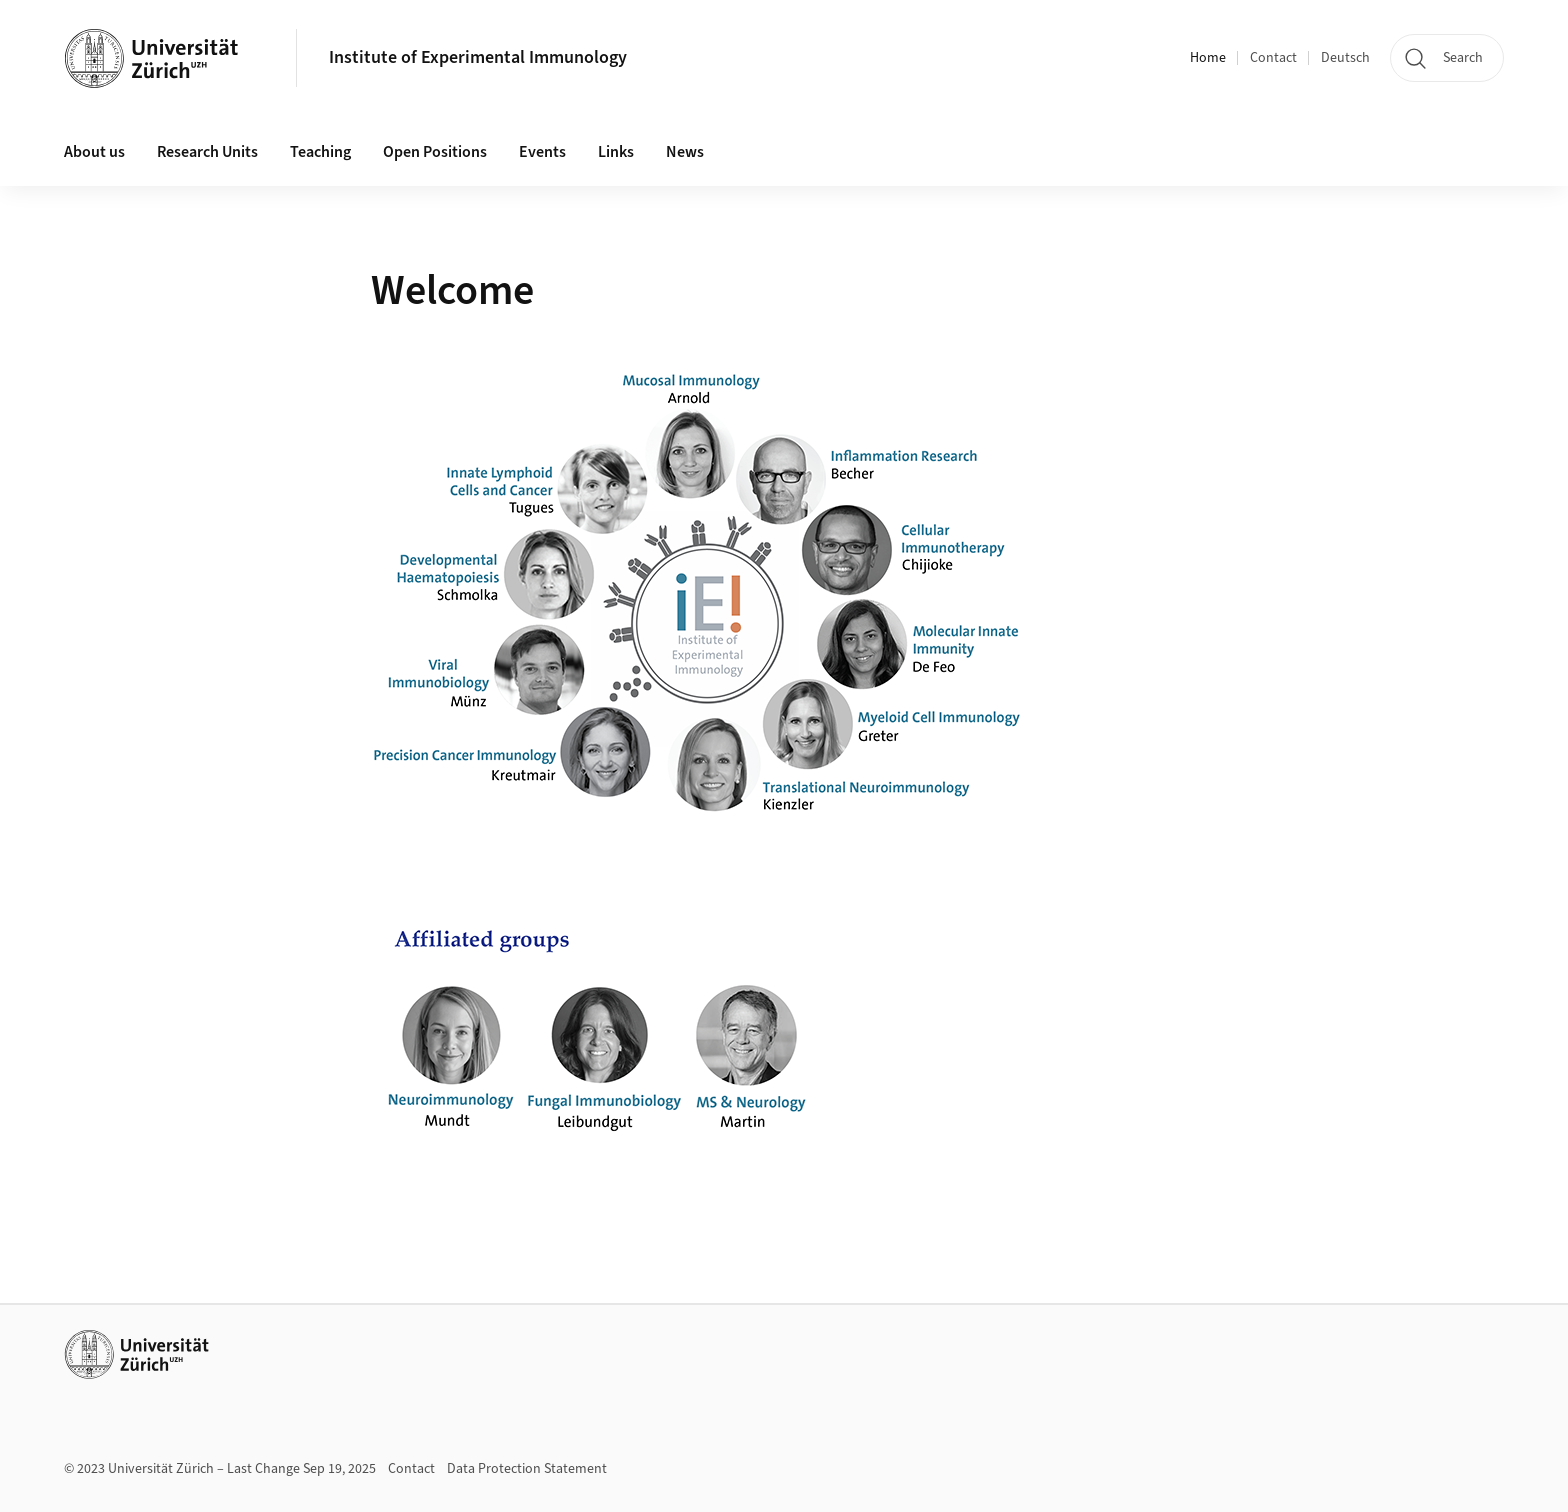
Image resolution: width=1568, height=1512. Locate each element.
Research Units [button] (207, 152)
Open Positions (435, 152)
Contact (1273, 58)
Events (542, 152)
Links (616, 152)
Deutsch (1345, 58)
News (685, 152)
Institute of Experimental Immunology (478, 57)
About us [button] (94, 152)
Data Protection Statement (527, 1469)
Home (1208, 58)
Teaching (320, 152)
